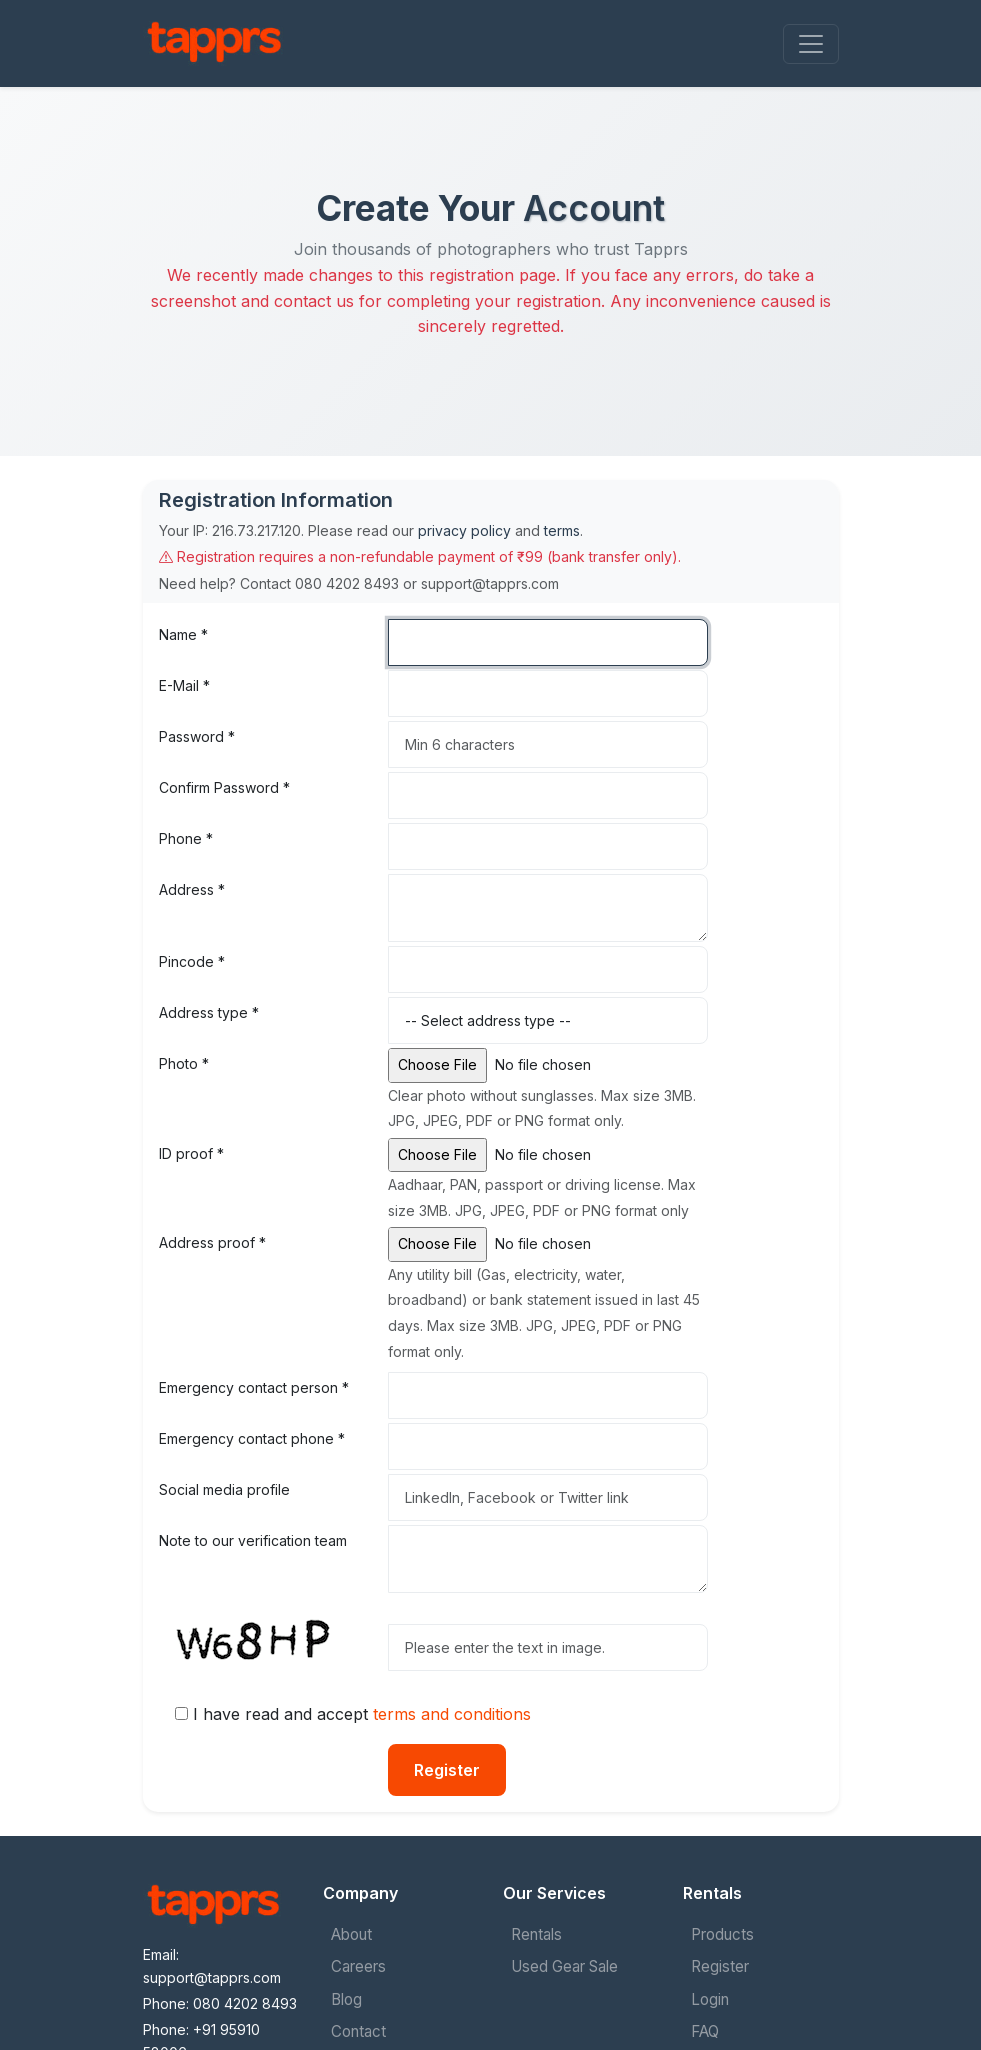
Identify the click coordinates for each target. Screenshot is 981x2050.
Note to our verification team (253, 1540)
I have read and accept (362, 1714)
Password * (197, 736)
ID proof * (191, 1153)
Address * (192, 889)
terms (562, 530)
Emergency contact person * (254, 1387)
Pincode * (192, 961)
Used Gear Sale (564, 1966)
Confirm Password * (224, 787)
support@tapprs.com (212, 1977)
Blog (346, 1999)
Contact (358, 2031)
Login (710, 1999)
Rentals (536, 1934)
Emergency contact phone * (252, 1438)
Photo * (184, 1063)
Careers (358, 1966)
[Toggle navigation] (811, 44)
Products (722, 1934)
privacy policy (464, 530)
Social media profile (224, 1489)
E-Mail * (184, 685)
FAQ (705, 2031)
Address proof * (212, 1242)
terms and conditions (452, 1714)
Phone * (186, 838)
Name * (183, 634)
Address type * (209, 1012)
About (351, 1934)
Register (447, 1770)
